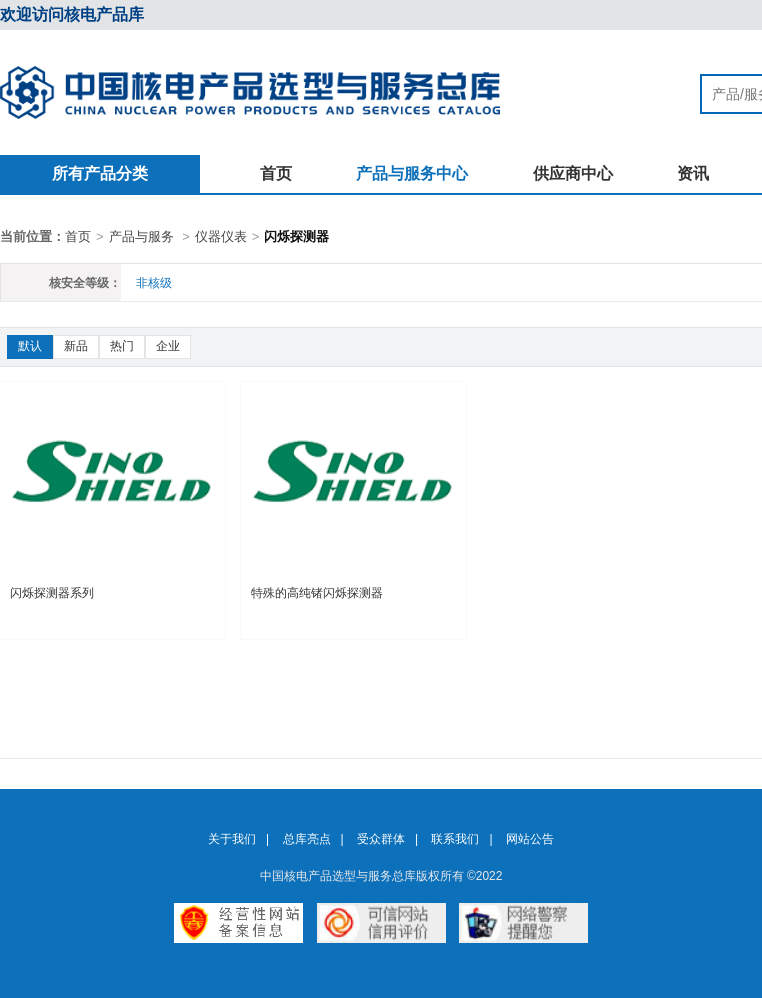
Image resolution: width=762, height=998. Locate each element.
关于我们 (232, 839)
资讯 (693, 173)
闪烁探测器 (296, 236)
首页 (276, 173)
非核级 (154, 283)
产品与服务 (141, 236)
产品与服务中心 (412, 173)
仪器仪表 (221, 236)
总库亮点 (307, 839)
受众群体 (381, 839)
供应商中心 (573, 173)
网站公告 (530, 839)
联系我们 (455, 839)
